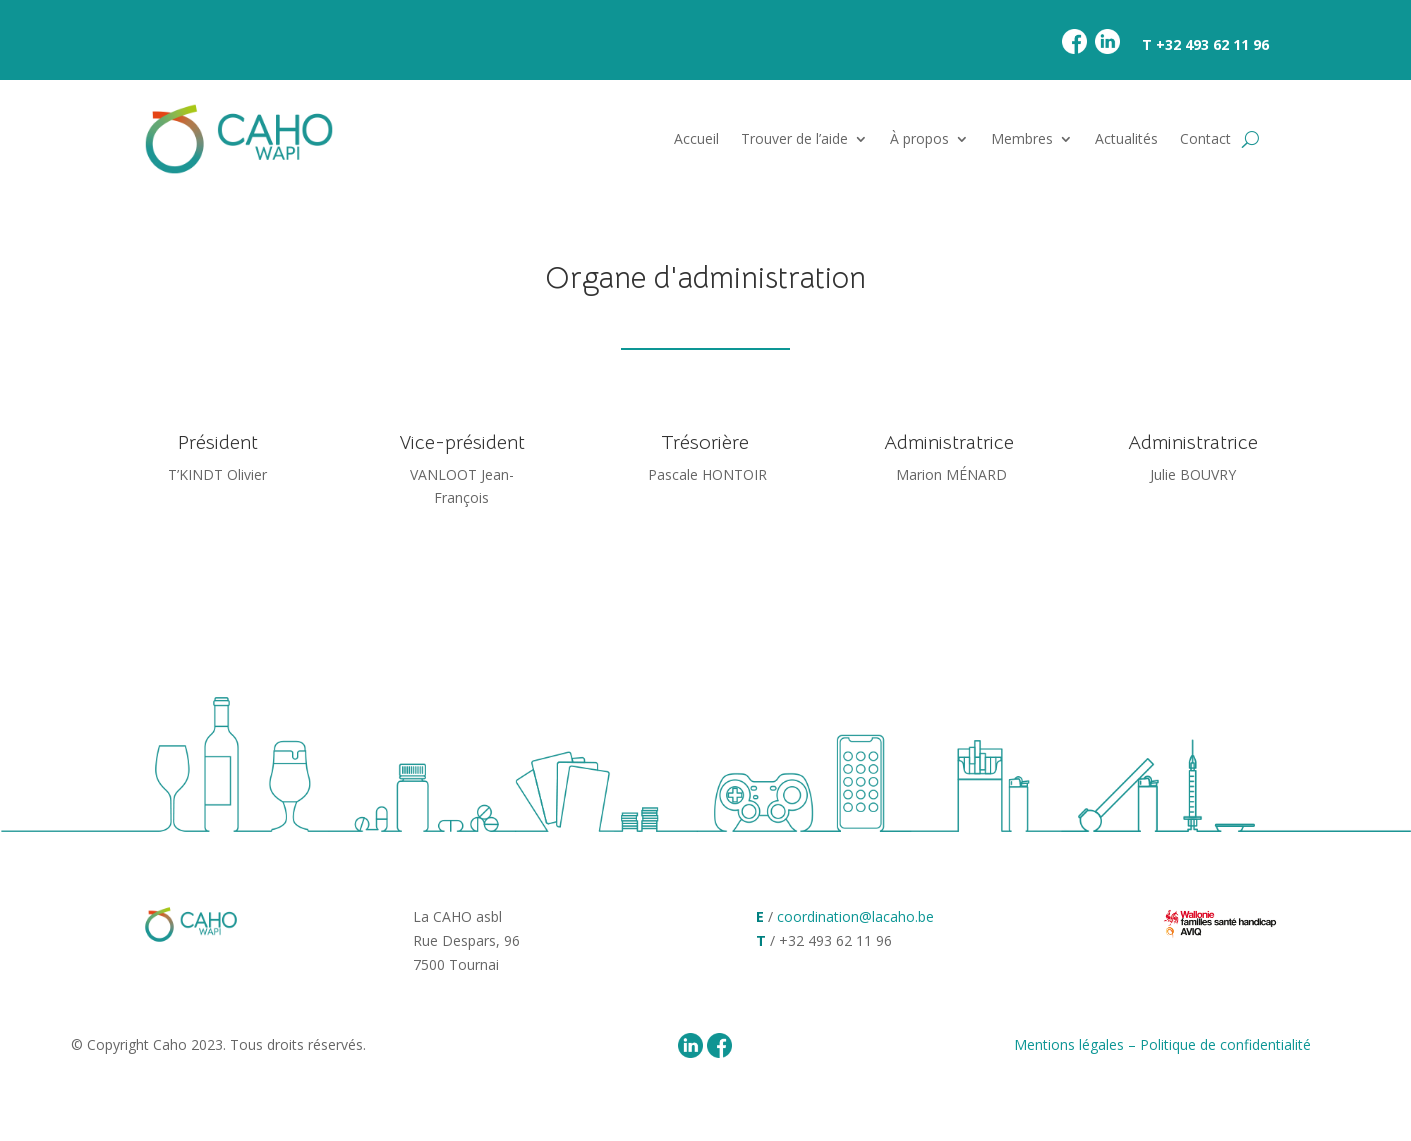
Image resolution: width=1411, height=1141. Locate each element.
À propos (919, 138)
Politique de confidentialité (1225, 1044)
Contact (1205, 138)
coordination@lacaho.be (855, 916)
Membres (1022, 138)
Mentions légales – (1077, 1044)
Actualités (1126, 138)
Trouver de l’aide (794, 138)
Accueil (696, 138)
